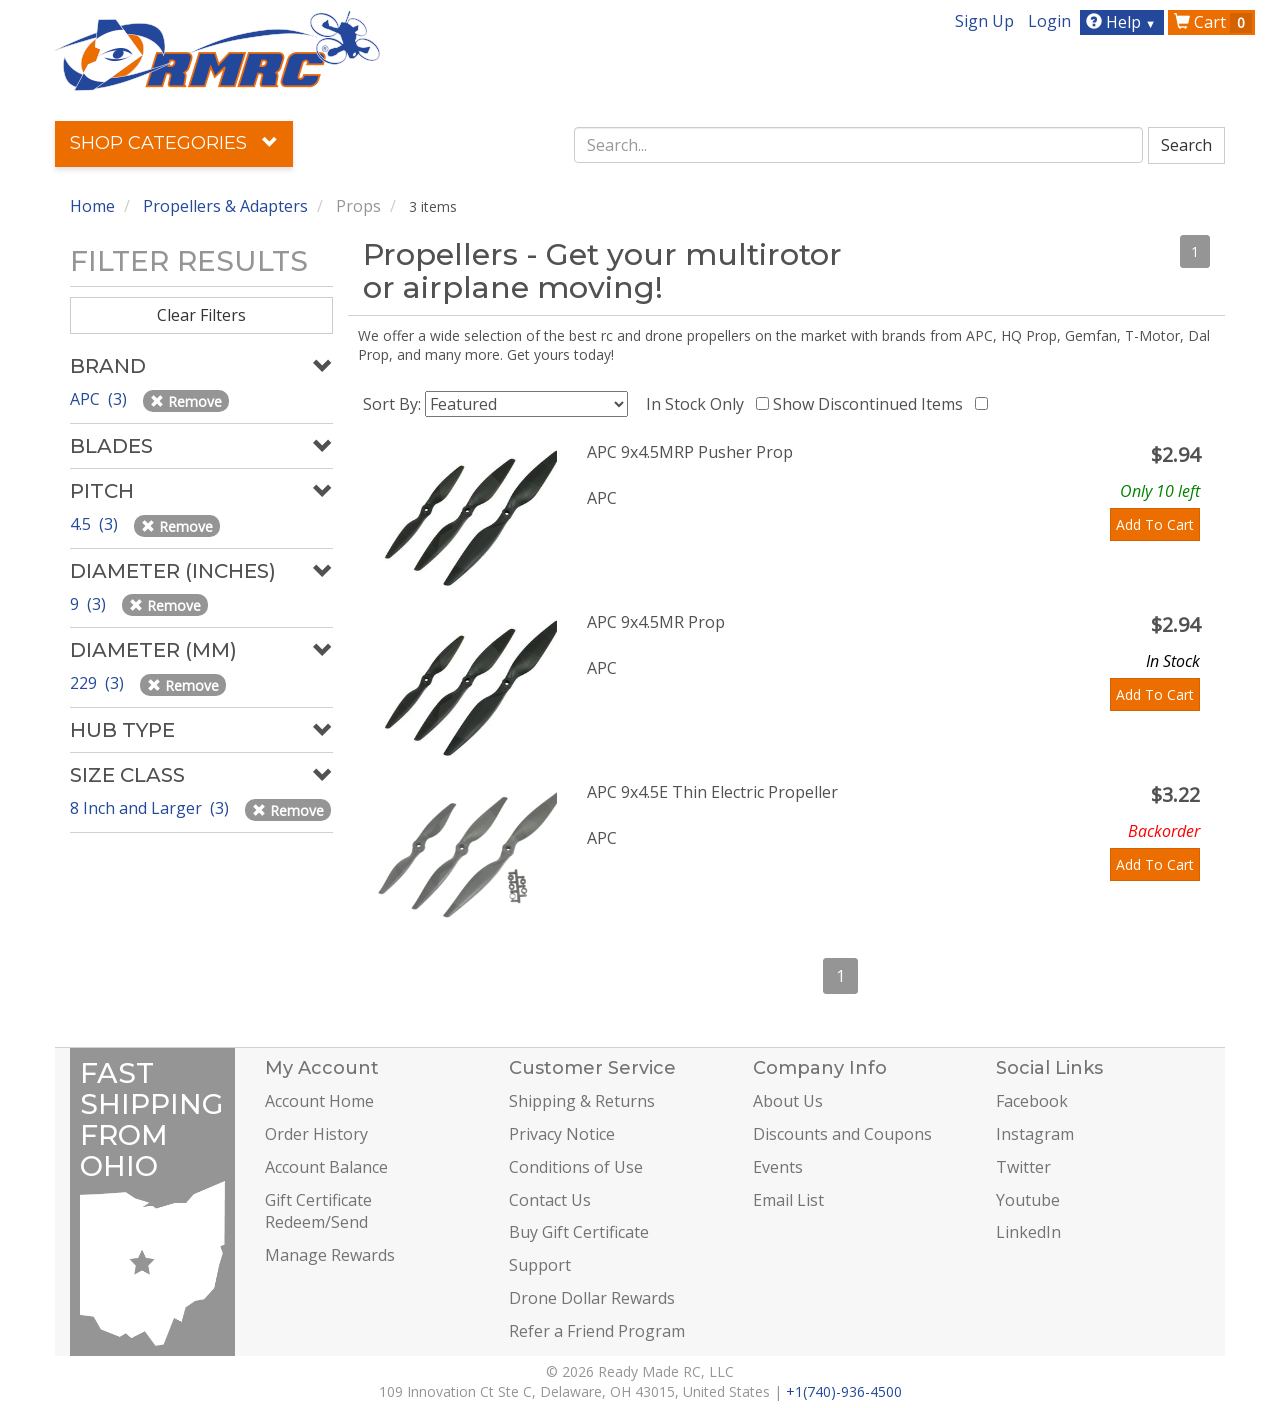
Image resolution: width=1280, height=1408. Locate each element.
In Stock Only (699, 404)
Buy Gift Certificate (579, 1232)
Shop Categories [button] (174, 143)
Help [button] (1123, 22)
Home (92, 206)
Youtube (1028, 1200)
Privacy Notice (562, 1134)
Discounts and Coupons (842, 1134)
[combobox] (859, 145)
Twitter (1023, 1167)
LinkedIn (1028, 1232)
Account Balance (326, 1167)
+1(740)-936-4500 (844, 1391)
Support (540, 1265)
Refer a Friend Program (597, 1331)
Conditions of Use (576, 1167)
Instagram (1035, 1134)
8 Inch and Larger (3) (151, 808)
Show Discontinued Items (872, 404)
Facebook (1032, 1101)
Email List (788, 1200)
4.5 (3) (96, 524)
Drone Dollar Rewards (592, 1298)
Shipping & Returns (582, 1101)
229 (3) (99, 683)
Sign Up (984, 21)
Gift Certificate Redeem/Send (318, 1211)
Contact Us (550, 1200)
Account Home (319, 1101)
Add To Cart (1155, 524)
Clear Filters (201, 315)
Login (1049, 21)
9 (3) (90, 604)
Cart (1213, 22)
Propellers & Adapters (225, 206)
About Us (788, 1101)
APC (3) (100, 399)
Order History (316, 1134)
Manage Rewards (330, 1255)
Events (778, 1167)
